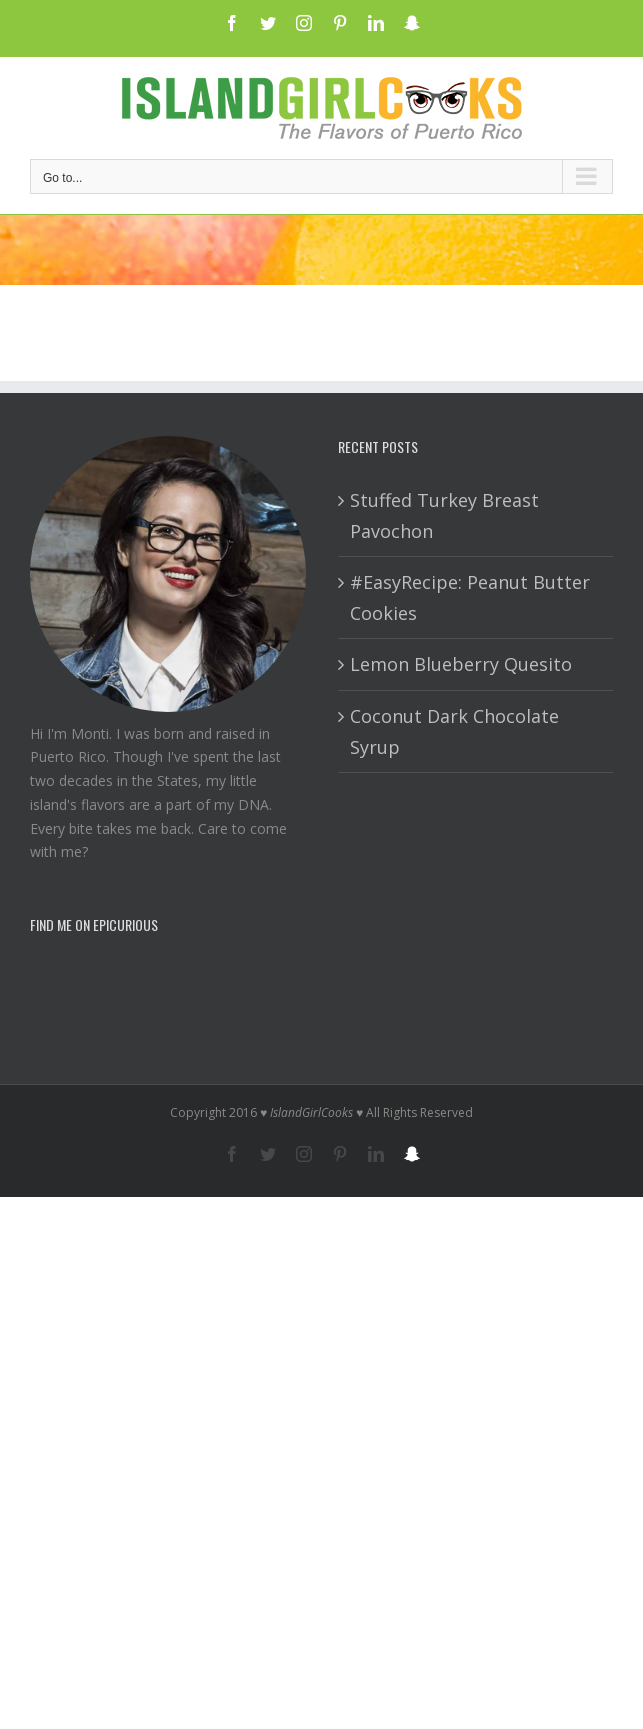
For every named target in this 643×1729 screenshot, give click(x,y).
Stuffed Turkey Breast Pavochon (444, 515)
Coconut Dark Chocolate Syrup (454, 731)
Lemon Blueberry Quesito (461, 664)
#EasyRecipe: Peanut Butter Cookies (470, 597)
